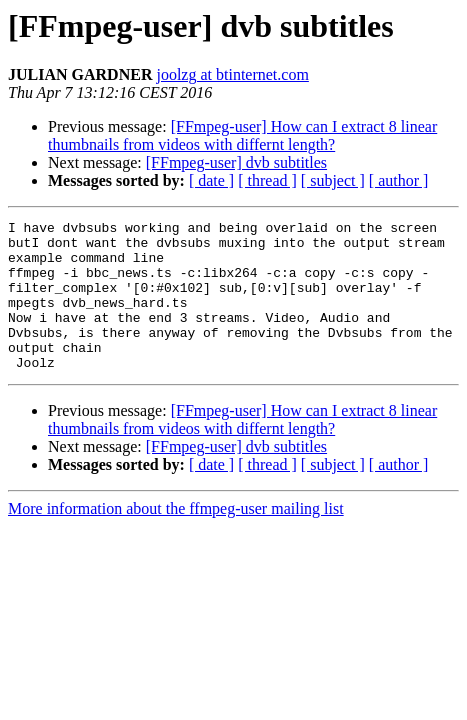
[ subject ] (333, 180)
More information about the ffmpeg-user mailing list (176, 538)
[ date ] (211, 180)
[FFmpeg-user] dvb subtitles (236, 162)
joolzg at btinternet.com (232, 74)
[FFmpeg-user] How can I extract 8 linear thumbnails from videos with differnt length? (242, 135)
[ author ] (399, 180)
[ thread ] (267, 180)
